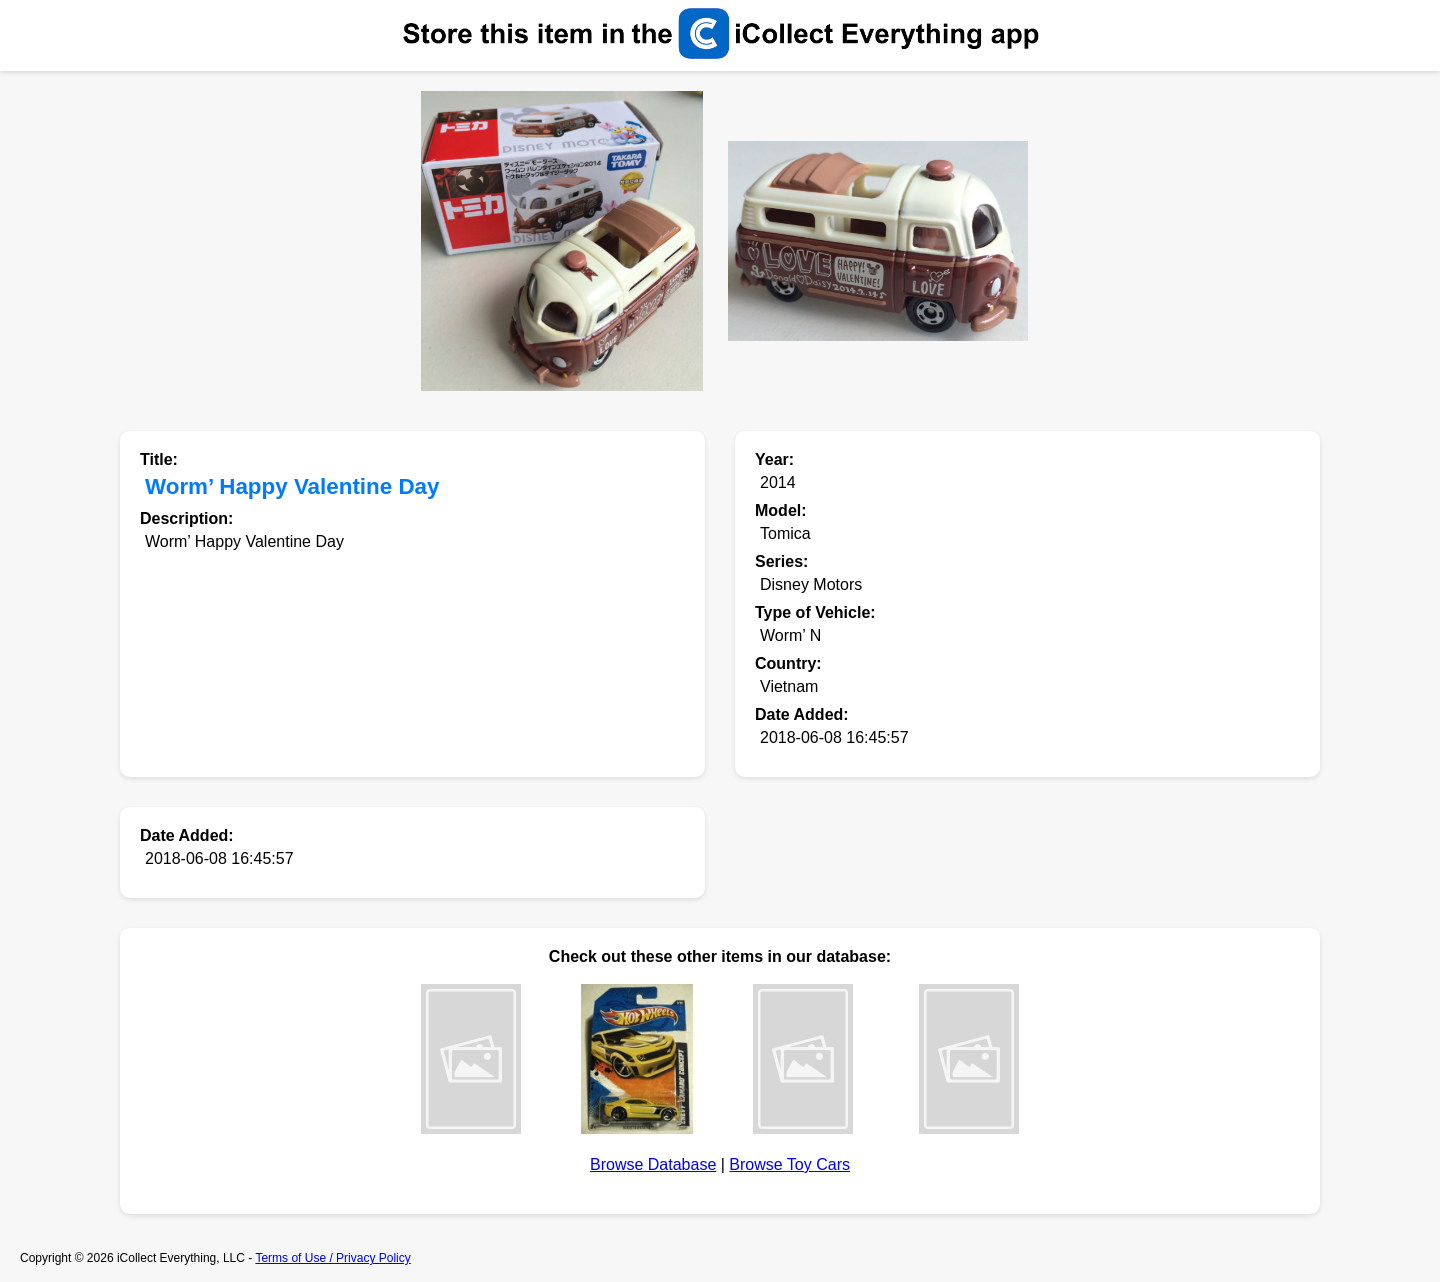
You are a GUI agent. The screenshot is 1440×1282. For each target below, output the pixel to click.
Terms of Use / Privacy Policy (332, 1258)
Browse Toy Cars (789, 1164)
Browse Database (653, 1164)
